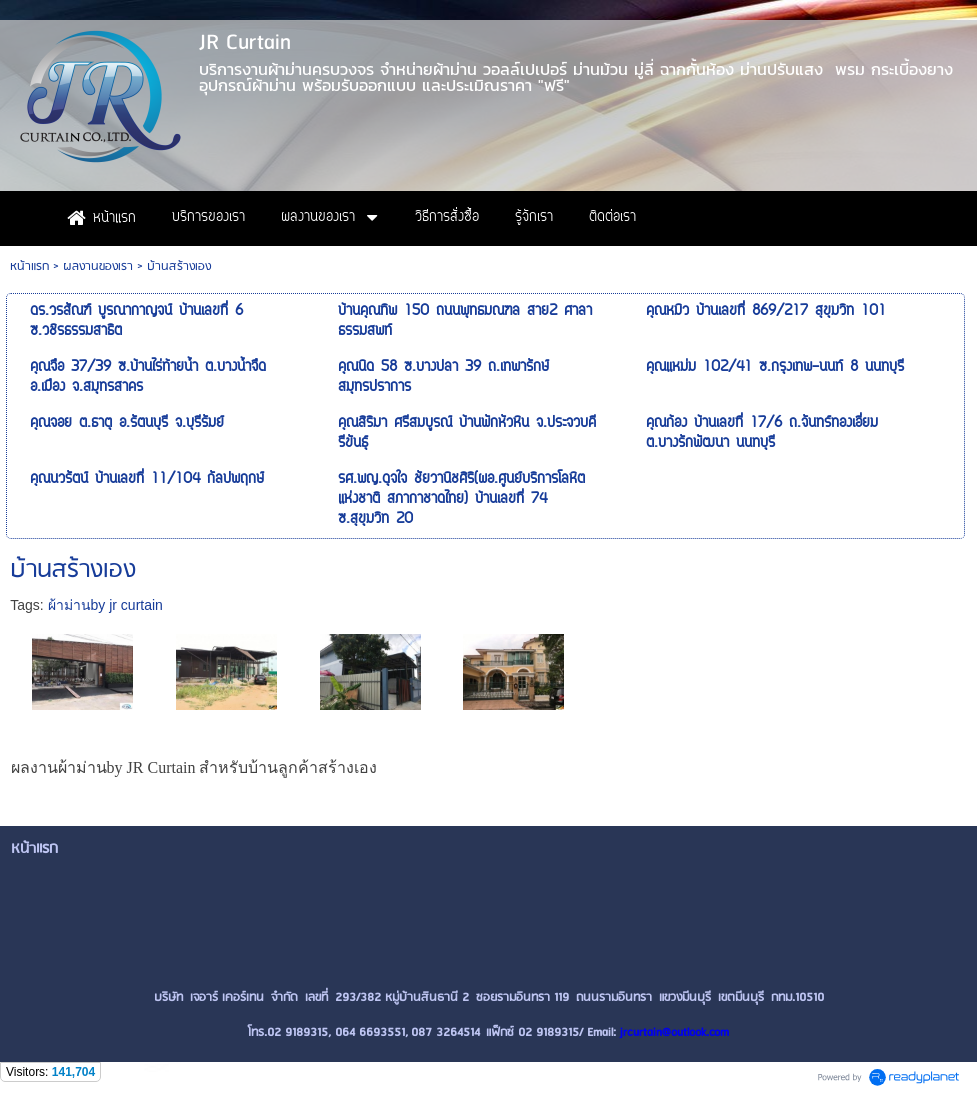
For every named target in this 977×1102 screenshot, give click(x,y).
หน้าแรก (29, 266)
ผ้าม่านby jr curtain (105, 605)
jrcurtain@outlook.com (674, 1032)
